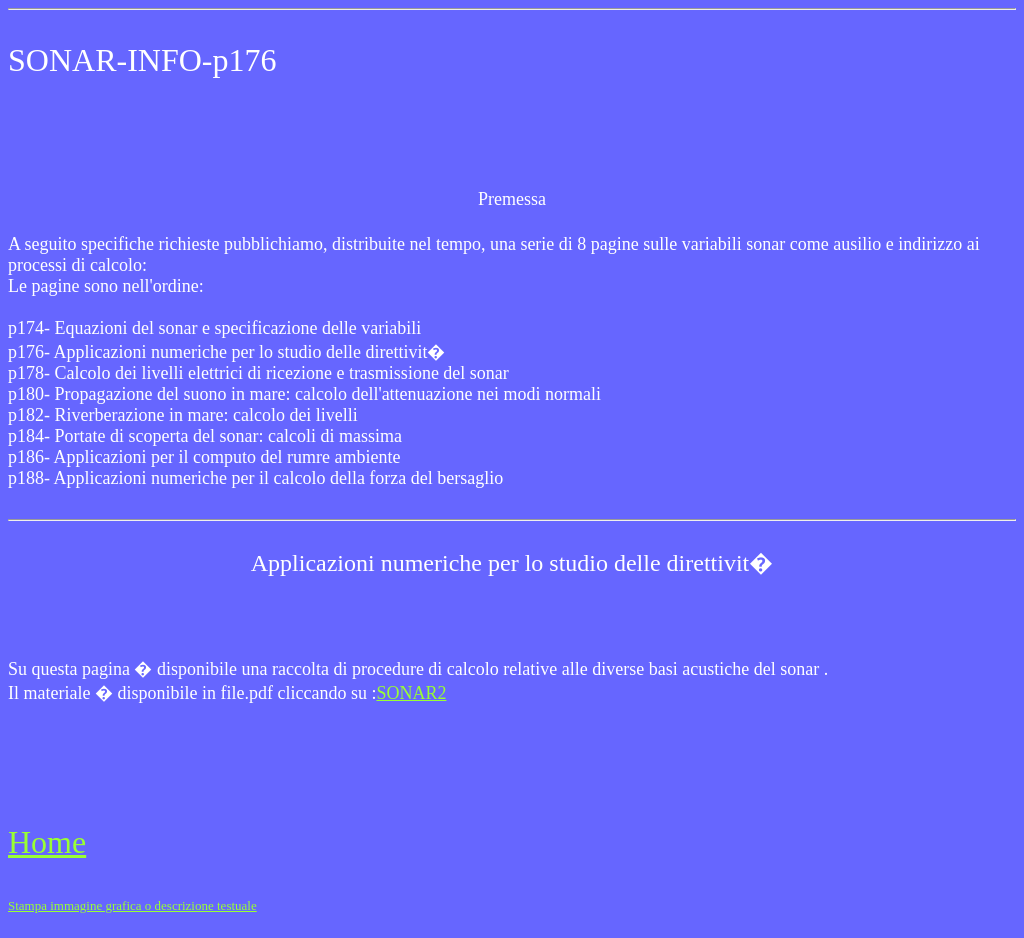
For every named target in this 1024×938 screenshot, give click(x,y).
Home (47, 842)
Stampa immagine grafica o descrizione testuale (132, 905)
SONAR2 (411, 693)
